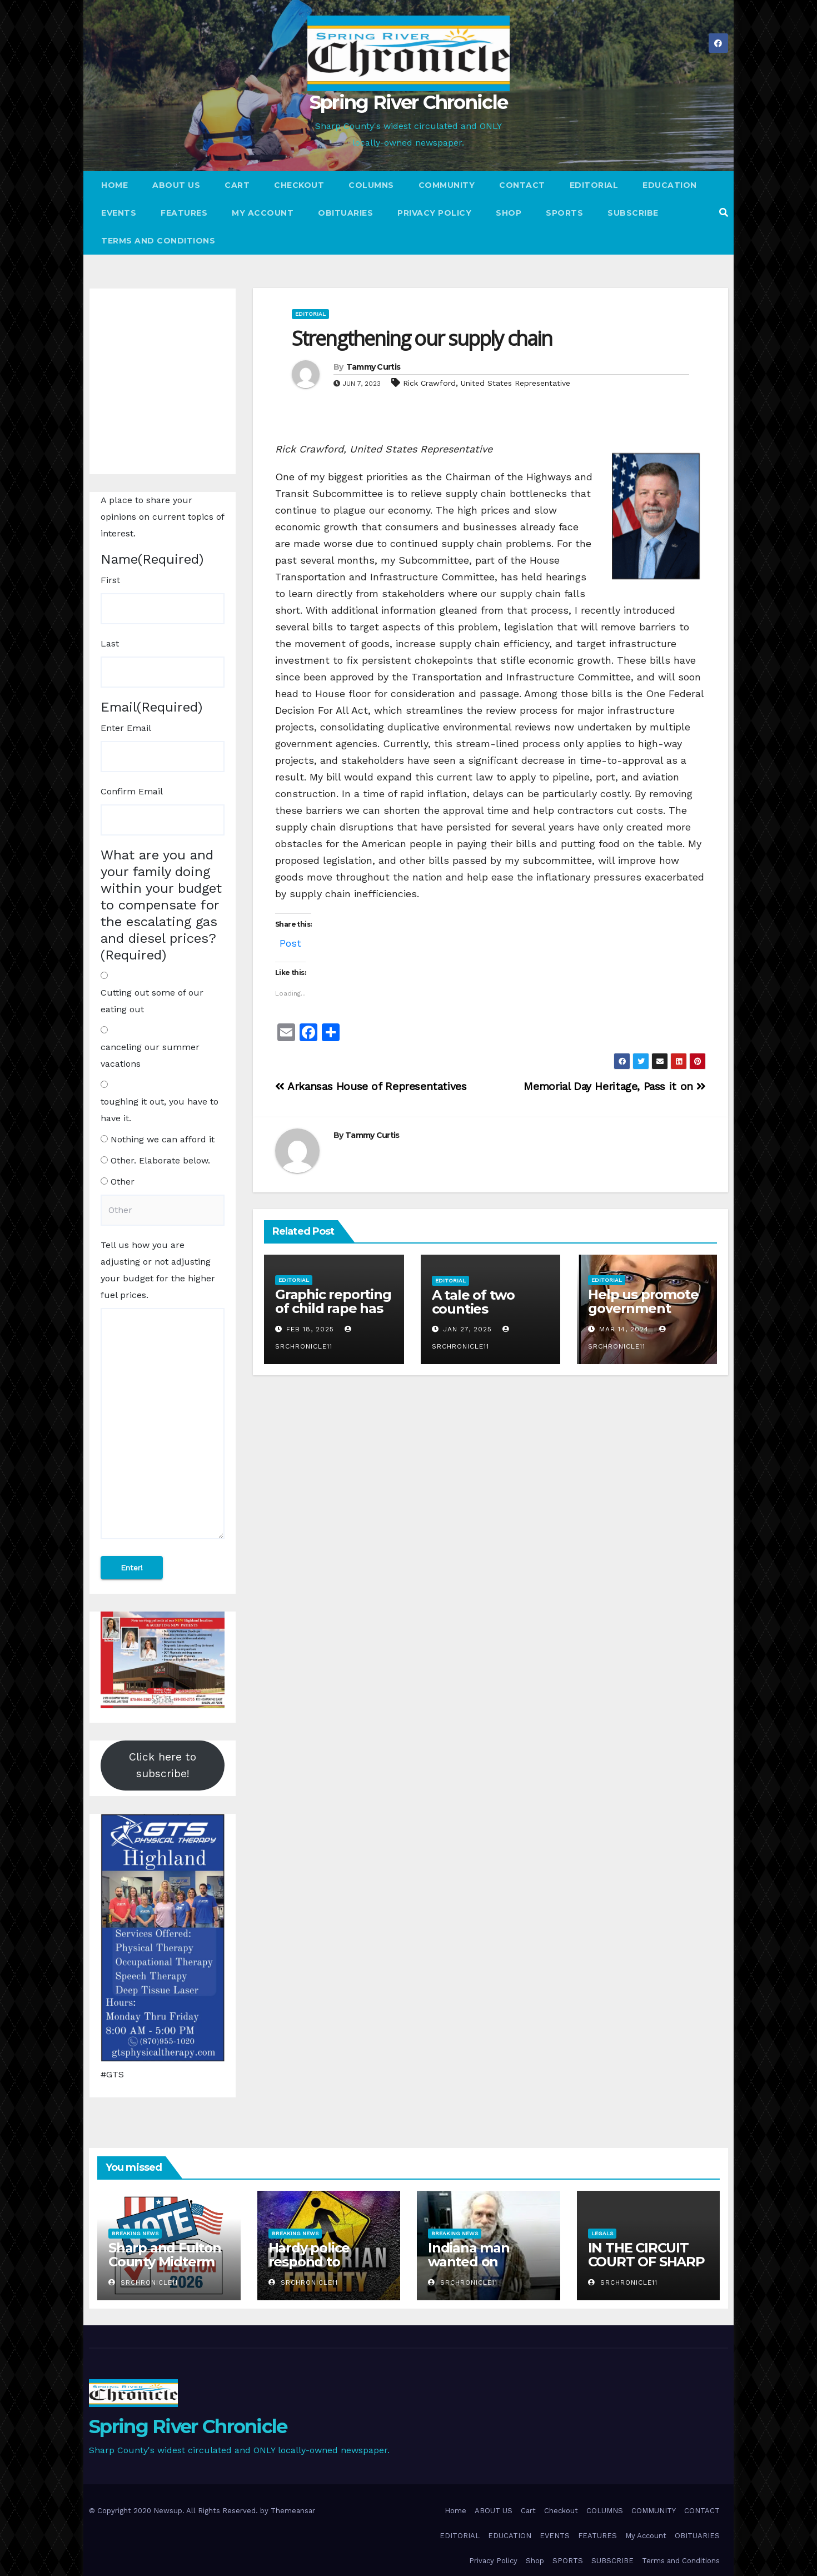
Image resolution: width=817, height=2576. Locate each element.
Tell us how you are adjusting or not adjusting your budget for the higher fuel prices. (158, 1270)
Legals (602, 2233)
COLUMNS (371, 185)
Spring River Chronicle (409, 102)
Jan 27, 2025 (467, 1329)
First (110, 580)
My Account (262, 213)
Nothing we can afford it (163, 1139)
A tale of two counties (473, 1302)
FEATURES (184, 213)
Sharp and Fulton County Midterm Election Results (164, 2262)
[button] (723, 212)
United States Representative (515, 383)
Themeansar (293, 2511)
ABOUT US (176, 185)
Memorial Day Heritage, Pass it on (615, 1086)
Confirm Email (132, 791)
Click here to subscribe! (162, 1765)
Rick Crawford (429, 383)
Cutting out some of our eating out (152, 1001)
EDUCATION (669, 185)
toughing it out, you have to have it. (159, 1109)
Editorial (310, 314)
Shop (508, 213)
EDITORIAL (594, 185)
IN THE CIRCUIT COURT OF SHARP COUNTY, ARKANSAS (646, 2268)
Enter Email (126, 728)
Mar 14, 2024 (624, 1329)
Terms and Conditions (158, 241)
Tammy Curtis (373, 367)
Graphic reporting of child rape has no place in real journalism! (333, 1315)
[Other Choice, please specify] (163, 1210)
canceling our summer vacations (150, 1055)
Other (122, 1181)
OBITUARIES (345, 213)
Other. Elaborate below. (160, 1160)
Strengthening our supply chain (422, 338)
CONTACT (522, 185)
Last (110, 643)
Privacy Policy (434, 213)
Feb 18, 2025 (310, 1329)
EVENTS (118, 213)
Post (290, 941)
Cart (237, 185)
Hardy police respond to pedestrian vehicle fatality (328, 2268)
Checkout (299, 185)
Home (114, 185)
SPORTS (564, 213)
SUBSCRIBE (633, 213)
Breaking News (135, 2233)
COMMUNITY (447, 185)
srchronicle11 (143, 2282)
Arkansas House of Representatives (371, 1086)
